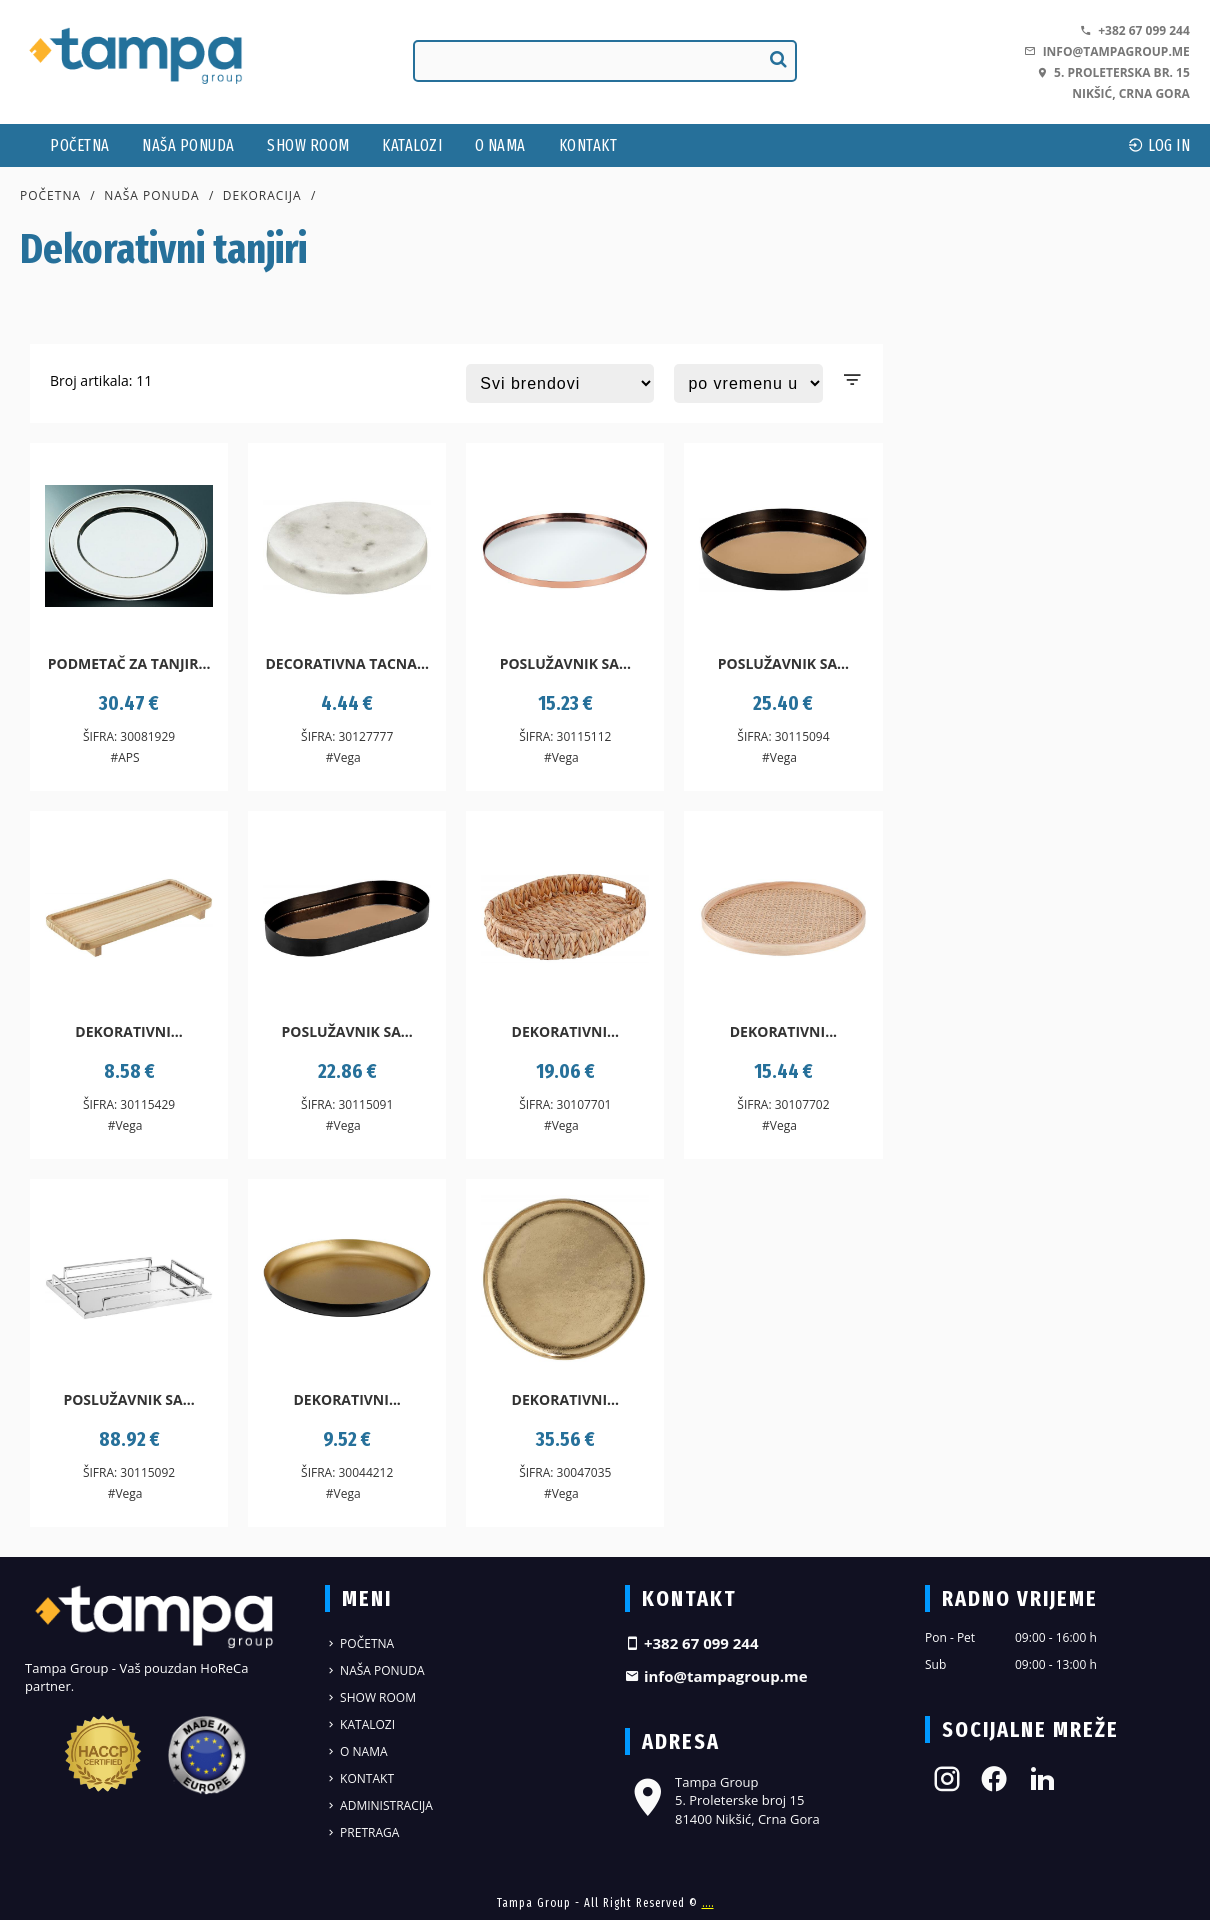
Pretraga (362, 1832)
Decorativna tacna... (346, 663)
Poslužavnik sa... (565, 663)
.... (708, 1903)
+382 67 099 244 (1135, 30)
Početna (80, 145)
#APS (124, 757)
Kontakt (588, 145)
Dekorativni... (128, 1031)
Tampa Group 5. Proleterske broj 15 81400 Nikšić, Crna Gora (722, 1800)
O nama (500, 145)
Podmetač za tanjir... (129, 663)
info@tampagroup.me (1106, 51)
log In (1159, 145)
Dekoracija (262, 195)
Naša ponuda (188, 145)
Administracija (379, 1805)
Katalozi (412, 145)
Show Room (308, 145)
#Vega (343, 757)
